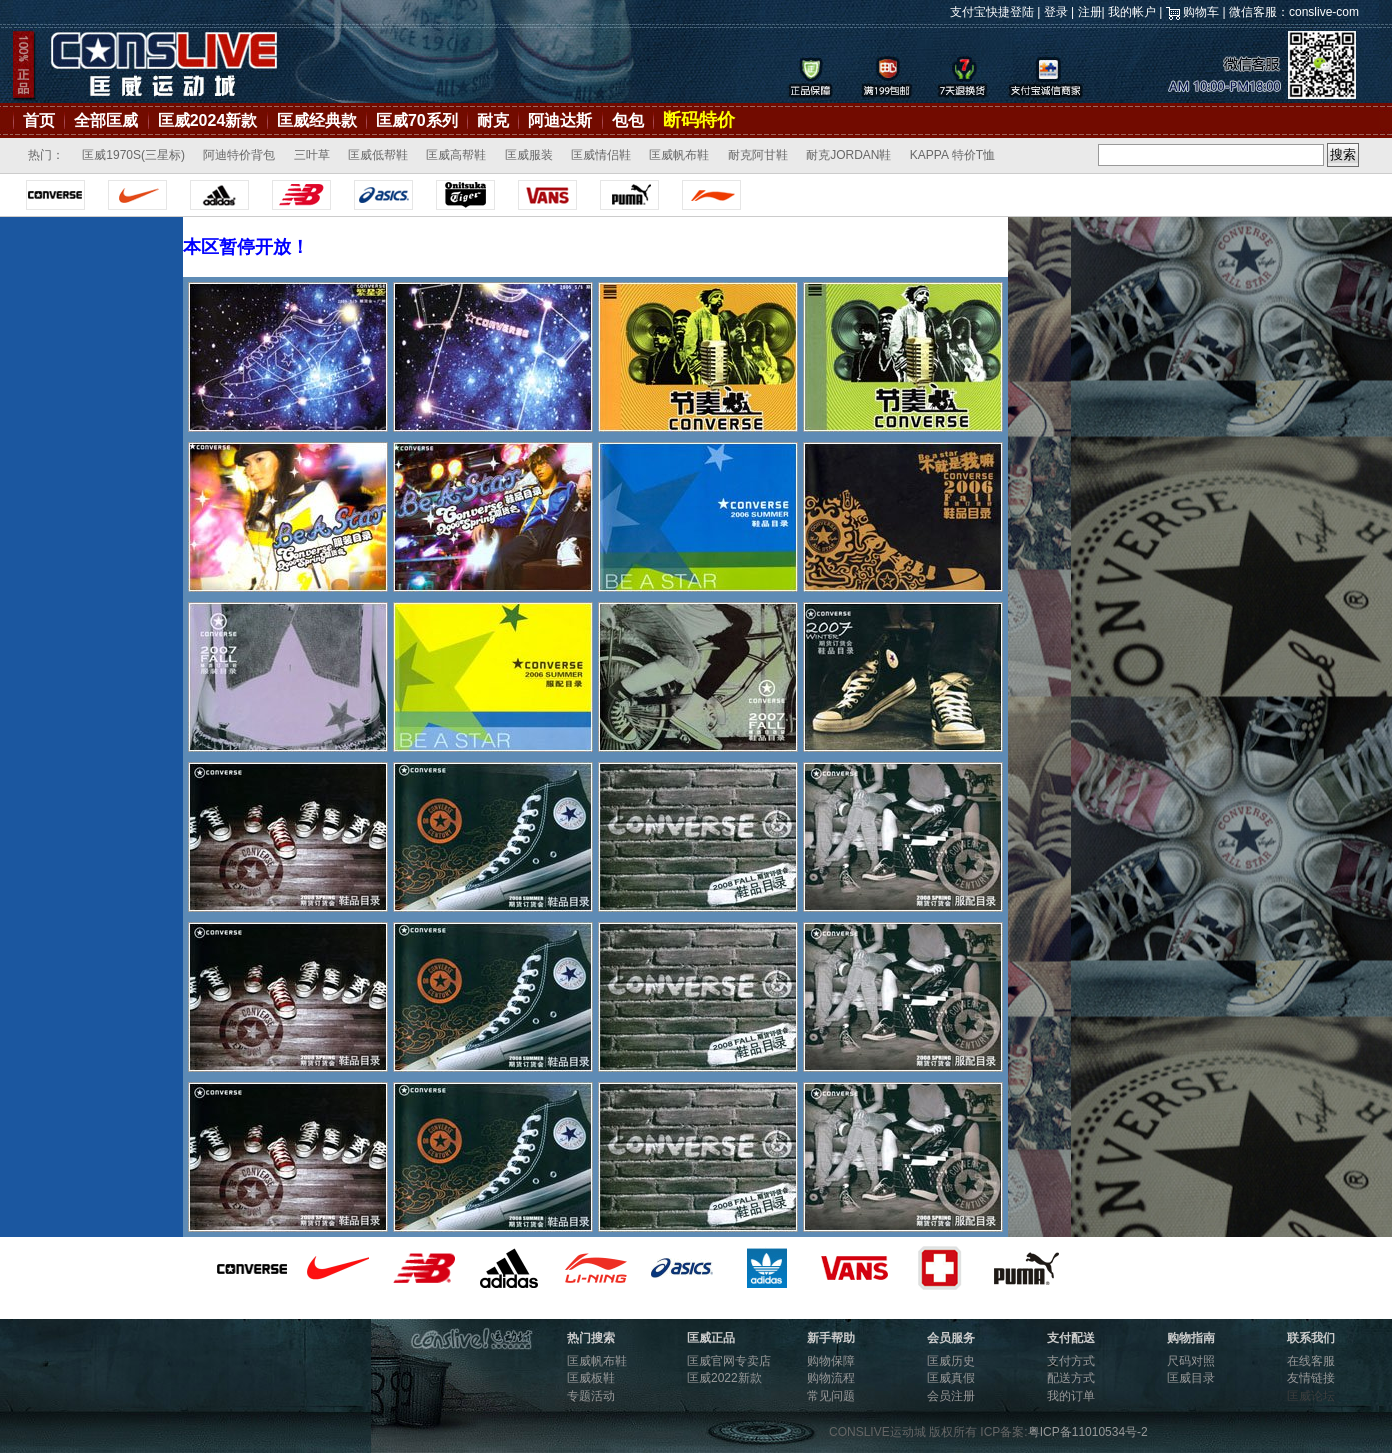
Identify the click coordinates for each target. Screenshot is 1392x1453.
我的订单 (1071, 1396)
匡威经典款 (317, 120)
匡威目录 (1191, 1378)
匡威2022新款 (724, 1378)
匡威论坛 (1311, 1396)
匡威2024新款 (208, 120)
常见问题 (831, 1396)
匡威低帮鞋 (378, 155)
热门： (46, 155)
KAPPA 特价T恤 (952, 155)
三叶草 (312, 155)
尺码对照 (1191, 1361)
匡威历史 (951, 1361)
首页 (39, 120)
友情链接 (1311, 1378)
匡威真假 (951, 1378)
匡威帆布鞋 (679, 155)
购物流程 (831, 1378)
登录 (1056, 12)
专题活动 (591, 1396)
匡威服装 (529, 155)
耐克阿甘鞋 (758, 155)
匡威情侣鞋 (601, 155)
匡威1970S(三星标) (133, 155)
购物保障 (831, 1361)
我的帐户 (1132, 12)
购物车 (1201, 12)
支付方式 (1071, 1361)
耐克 (493, 120)
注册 (1090, 12)
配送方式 (1071, 1378)
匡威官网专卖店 (729, 1361)
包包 (628, 120)
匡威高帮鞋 (456, 155)
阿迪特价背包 (239, 155)
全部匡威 (106, 120)
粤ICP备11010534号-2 (1088, 1432)
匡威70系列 (417, 120)
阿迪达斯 (560, 120)
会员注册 (951, 1396)
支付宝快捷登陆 (992, 12)
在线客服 (1311, 1361)
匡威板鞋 (591, 1378)
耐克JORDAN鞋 (848, 155)
